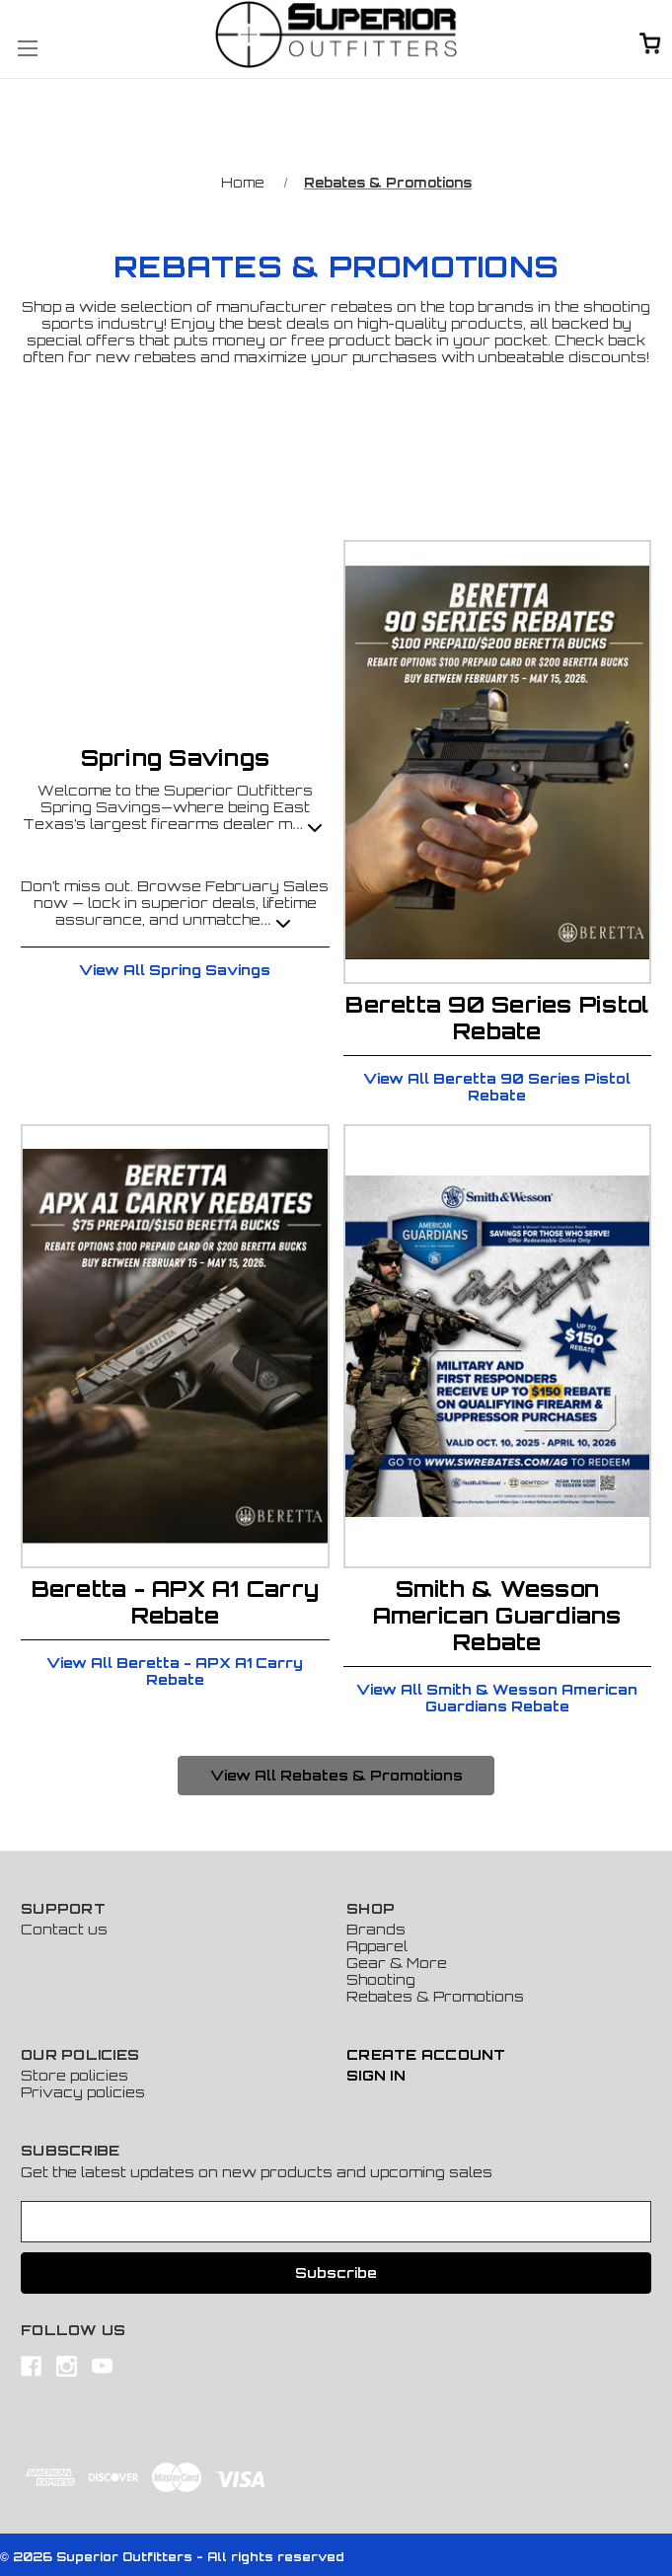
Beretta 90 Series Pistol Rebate (496, 1017)
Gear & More (396, 1962)
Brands (376, 1929)
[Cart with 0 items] (650, 45)
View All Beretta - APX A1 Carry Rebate (174, 1671)
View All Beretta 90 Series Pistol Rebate (497, 1086)
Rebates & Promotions (435, 1996)
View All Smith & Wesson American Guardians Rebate (496, 1697)
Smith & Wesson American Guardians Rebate (497, 1615)
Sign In (376, 2075)
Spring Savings (175, 757)
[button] (336, 1775)
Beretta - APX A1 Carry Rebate (176, 1602)
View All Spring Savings (174, 969)
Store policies (74, 2075)
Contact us (64, 1929)
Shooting (380, 1979)
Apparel (377, 1945)
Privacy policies (83, 2092)
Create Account (426, 2054)
